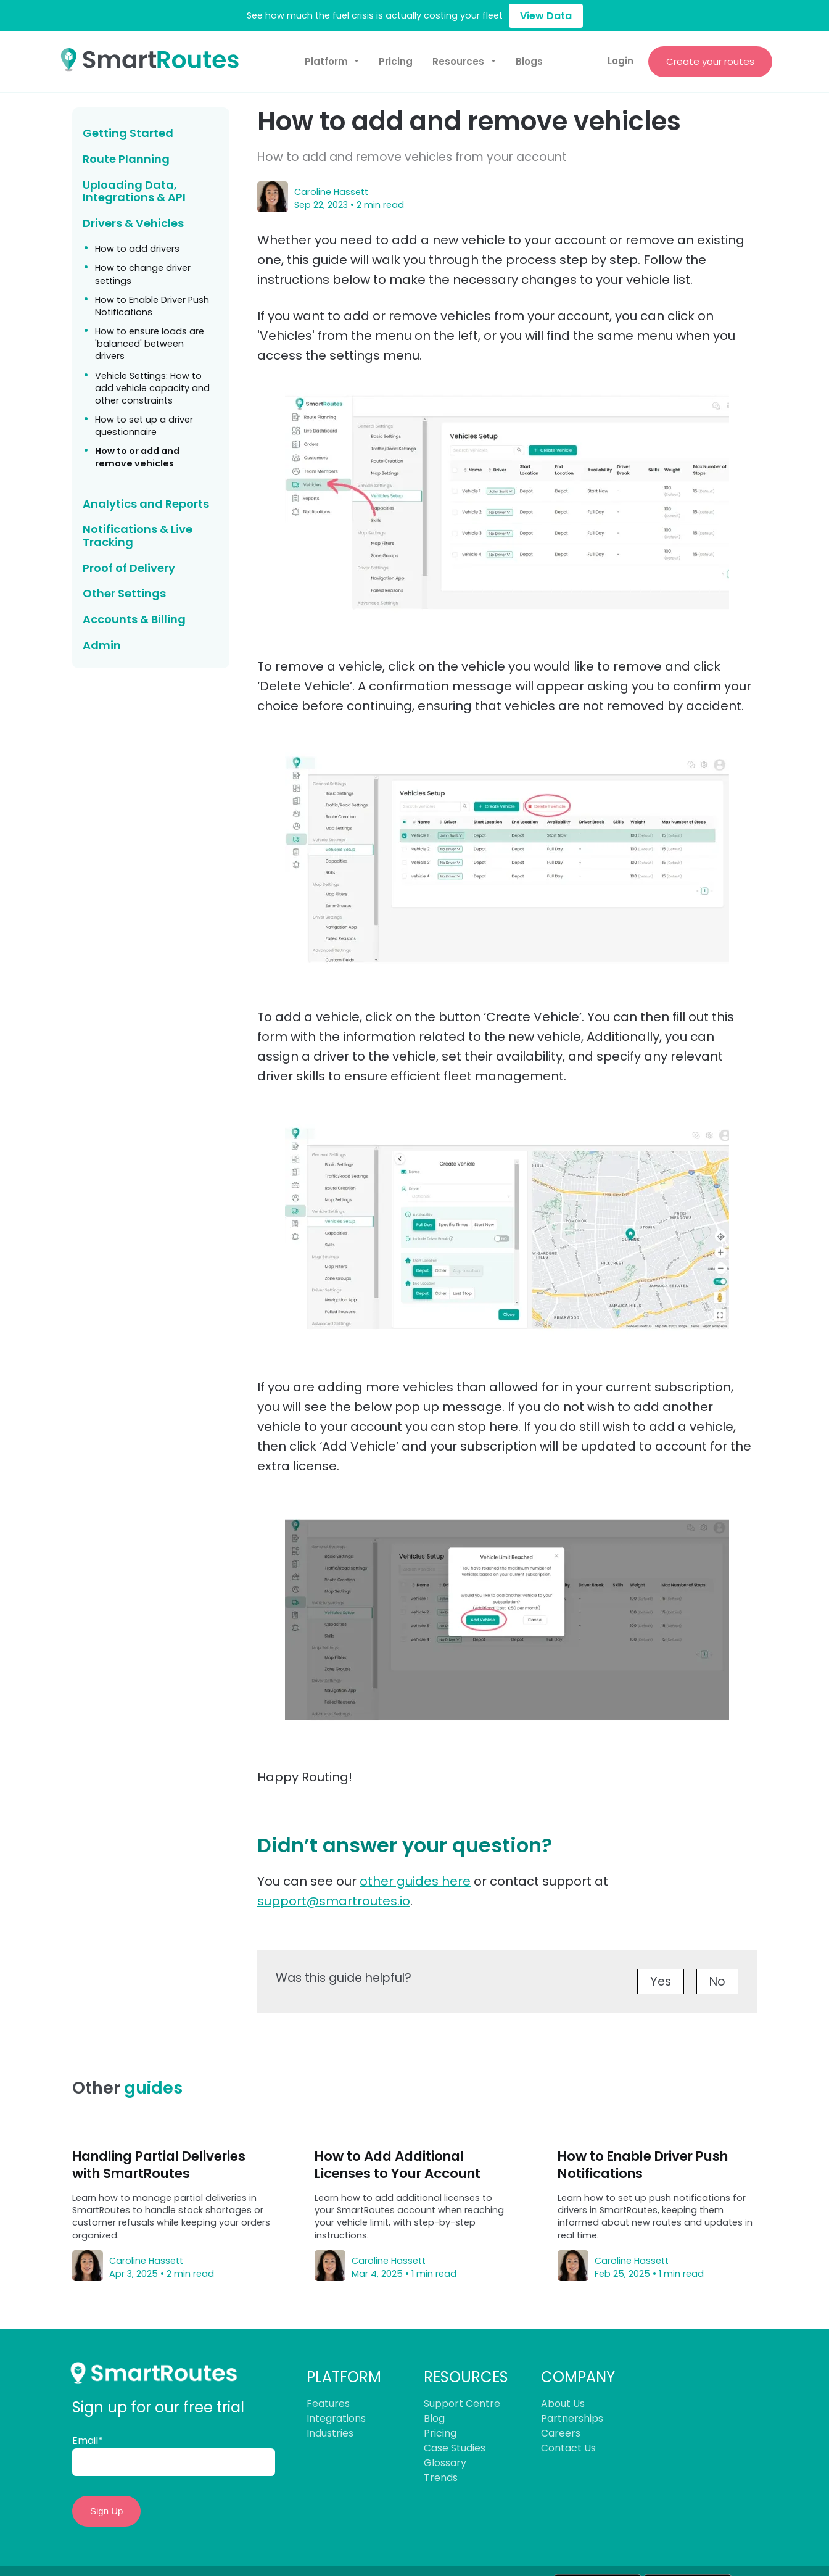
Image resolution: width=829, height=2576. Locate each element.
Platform (326, 62)
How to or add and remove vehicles (137, 459)
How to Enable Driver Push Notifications (152, 308)
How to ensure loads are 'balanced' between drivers (149, 345)
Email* (87, 2442)
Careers (560, 2435)
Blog (434, 2420)
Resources (458, 62)
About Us (563, 2405)
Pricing (396, 62)
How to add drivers (137, 250)
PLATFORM (344, 2379)
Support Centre (462, 2405)
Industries (330, 2435)
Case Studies (454, 2450)
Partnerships (572, 2420)
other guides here (415, 1883)
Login (620, 62)
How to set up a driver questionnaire (144, 427)
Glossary (445, 2465)
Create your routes (710, 62)
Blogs (529, 62)
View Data (546, 16)
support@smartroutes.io (333, 1902)
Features (328, 2405)
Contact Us (568, 2450)
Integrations (336, 2420)
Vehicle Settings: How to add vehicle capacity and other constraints (152, 389)
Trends (441, 2479)
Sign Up (106, 2513)
